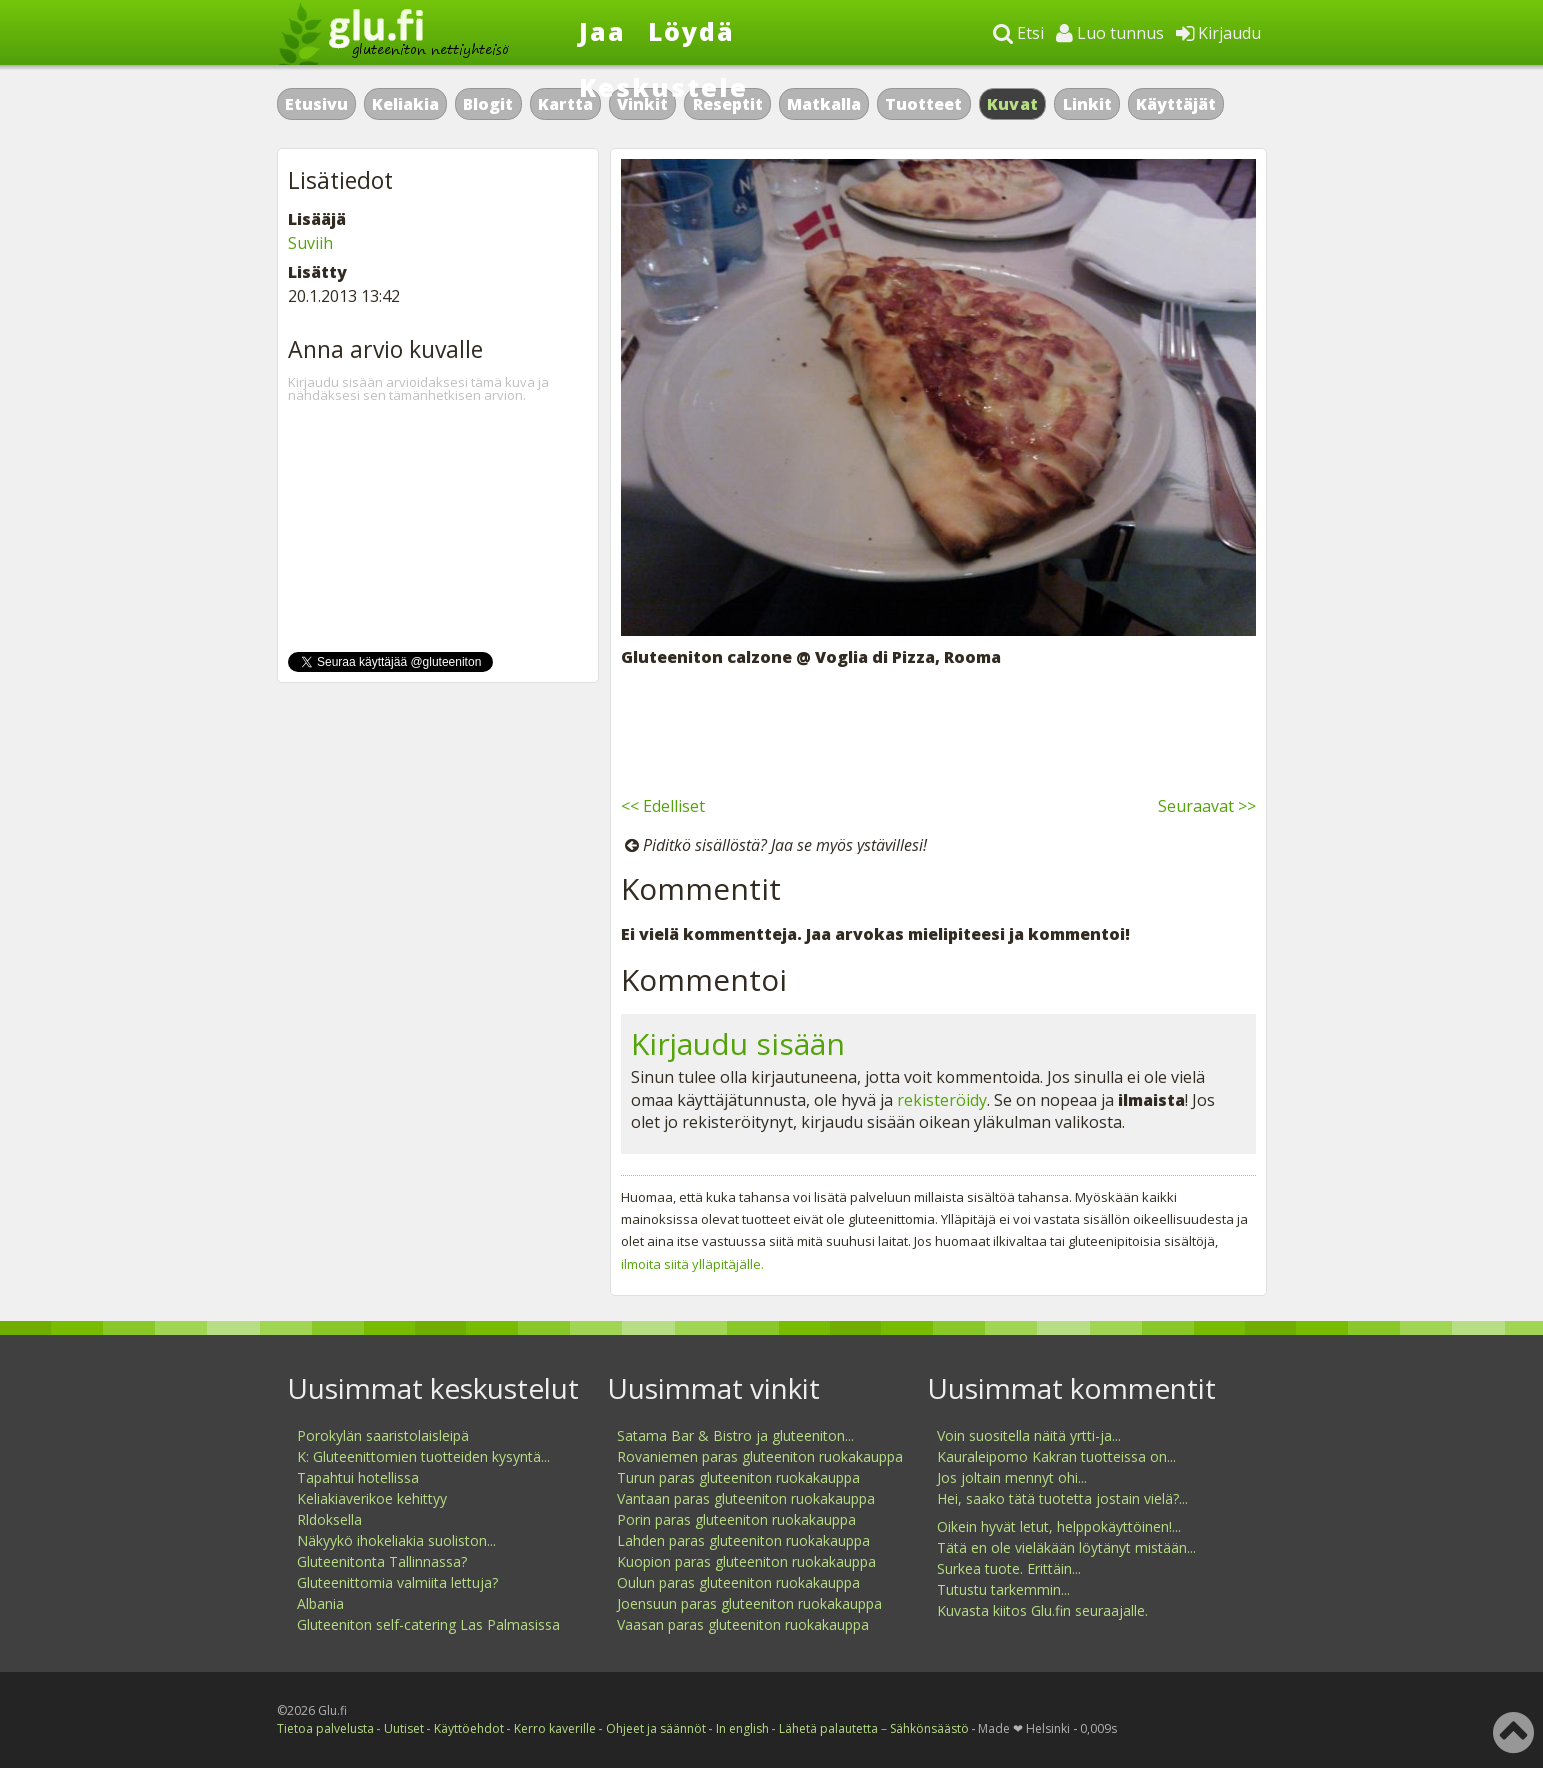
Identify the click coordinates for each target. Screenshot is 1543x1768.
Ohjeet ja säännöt (656, 1728)
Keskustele (663, 87)
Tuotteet (923, 104)
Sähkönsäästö (929, 1728)
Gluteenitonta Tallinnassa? (382, 1561)
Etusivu (316, 104)
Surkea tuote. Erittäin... (1009, 1568)
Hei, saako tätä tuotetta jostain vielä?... (1062, 1498)
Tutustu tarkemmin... (1003, 1589)
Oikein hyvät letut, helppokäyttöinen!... (1059, 1526)
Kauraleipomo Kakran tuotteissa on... (1056, 1456)
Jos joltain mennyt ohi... (1012, 1477)
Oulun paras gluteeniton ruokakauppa (738, 1582)
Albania (320, 1603)
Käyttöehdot (469, 1728)
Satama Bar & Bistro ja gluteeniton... (735, 1435)
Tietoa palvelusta (325, 1728)
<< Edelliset (663, 806)
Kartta (565, 104)
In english (742, 1728)
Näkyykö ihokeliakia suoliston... (396, 1540)
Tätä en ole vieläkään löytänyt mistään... (1066, 1547)
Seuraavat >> (1207, 806)
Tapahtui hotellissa (358, 1477)
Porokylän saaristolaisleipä (383, 1435)
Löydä (691, 31)
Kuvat (1013, 104)
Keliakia (405, 104)
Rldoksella (329, 1519)
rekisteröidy (942, 1100)
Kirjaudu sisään (738, 1043)
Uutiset (404, 1728)
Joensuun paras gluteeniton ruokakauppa (749, 1603)
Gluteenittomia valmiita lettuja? (397, 1582)
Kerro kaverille (555, 1728)
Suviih (310, 243)
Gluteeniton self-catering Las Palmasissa (428, 1624)
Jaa (602, 31)
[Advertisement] (938, 728)
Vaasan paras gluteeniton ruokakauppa (743, 1624)
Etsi (1018, 33)
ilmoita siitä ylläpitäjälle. (692, 1264)
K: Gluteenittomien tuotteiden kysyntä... (423, 1456)
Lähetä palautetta (828, 1728)
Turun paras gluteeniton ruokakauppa (738, 1477)
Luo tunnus (1110, 33)
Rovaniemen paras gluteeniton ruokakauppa (760, 1456)
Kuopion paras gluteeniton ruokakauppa (746, 1561)
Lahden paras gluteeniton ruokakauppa (743, 1540)
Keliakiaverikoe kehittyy (372, 1498)
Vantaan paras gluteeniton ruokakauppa (746, 1498)
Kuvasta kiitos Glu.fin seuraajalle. (1042, 1610)
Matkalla (824, 104)
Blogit (488, 104)
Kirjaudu (1218, 33)
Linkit (1087, 104)
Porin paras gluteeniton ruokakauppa (736, 1519)
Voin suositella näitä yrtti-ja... (1029, 1435)
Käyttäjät (1176, 104)
